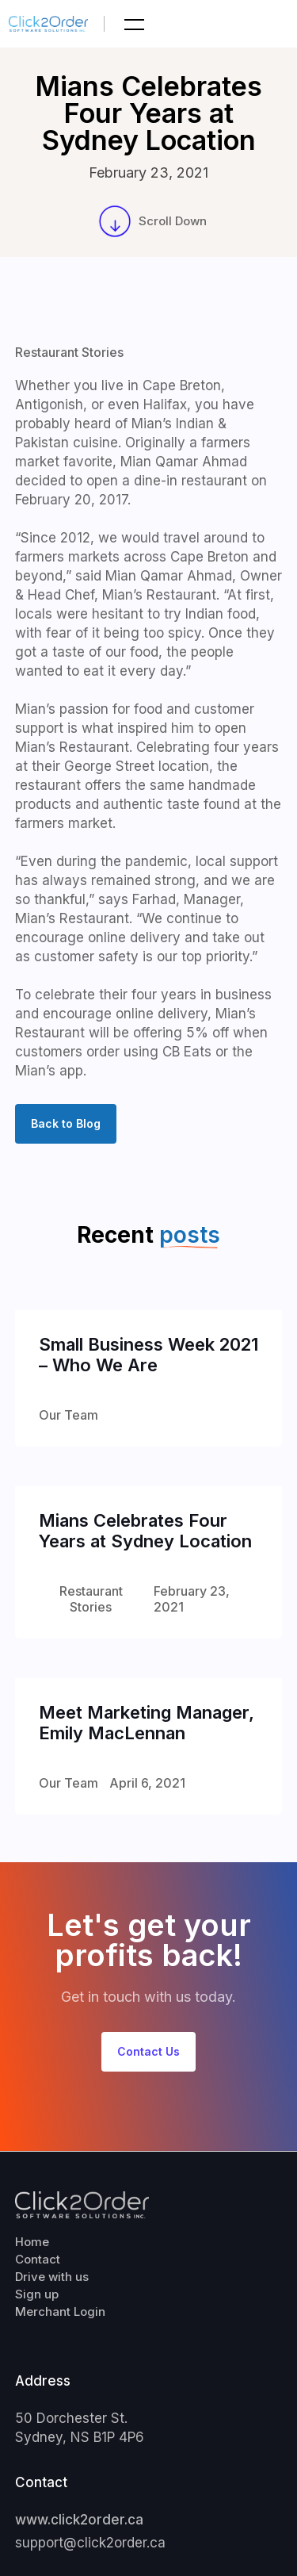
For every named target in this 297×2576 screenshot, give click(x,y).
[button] (132, 24)
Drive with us (52, 2276)
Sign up (37, 2294)
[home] (57, 24)
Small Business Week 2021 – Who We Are (148, 1354)
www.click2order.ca (79, 2520)
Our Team (68, 1415)
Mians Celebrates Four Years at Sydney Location (145, 1530)
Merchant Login (60, 2311)
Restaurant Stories (69, 352)
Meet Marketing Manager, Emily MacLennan (146, 1722)
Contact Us (148, 2051)
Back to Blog (66, 1123)
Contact (37, 2259)
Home (32, 2241)
